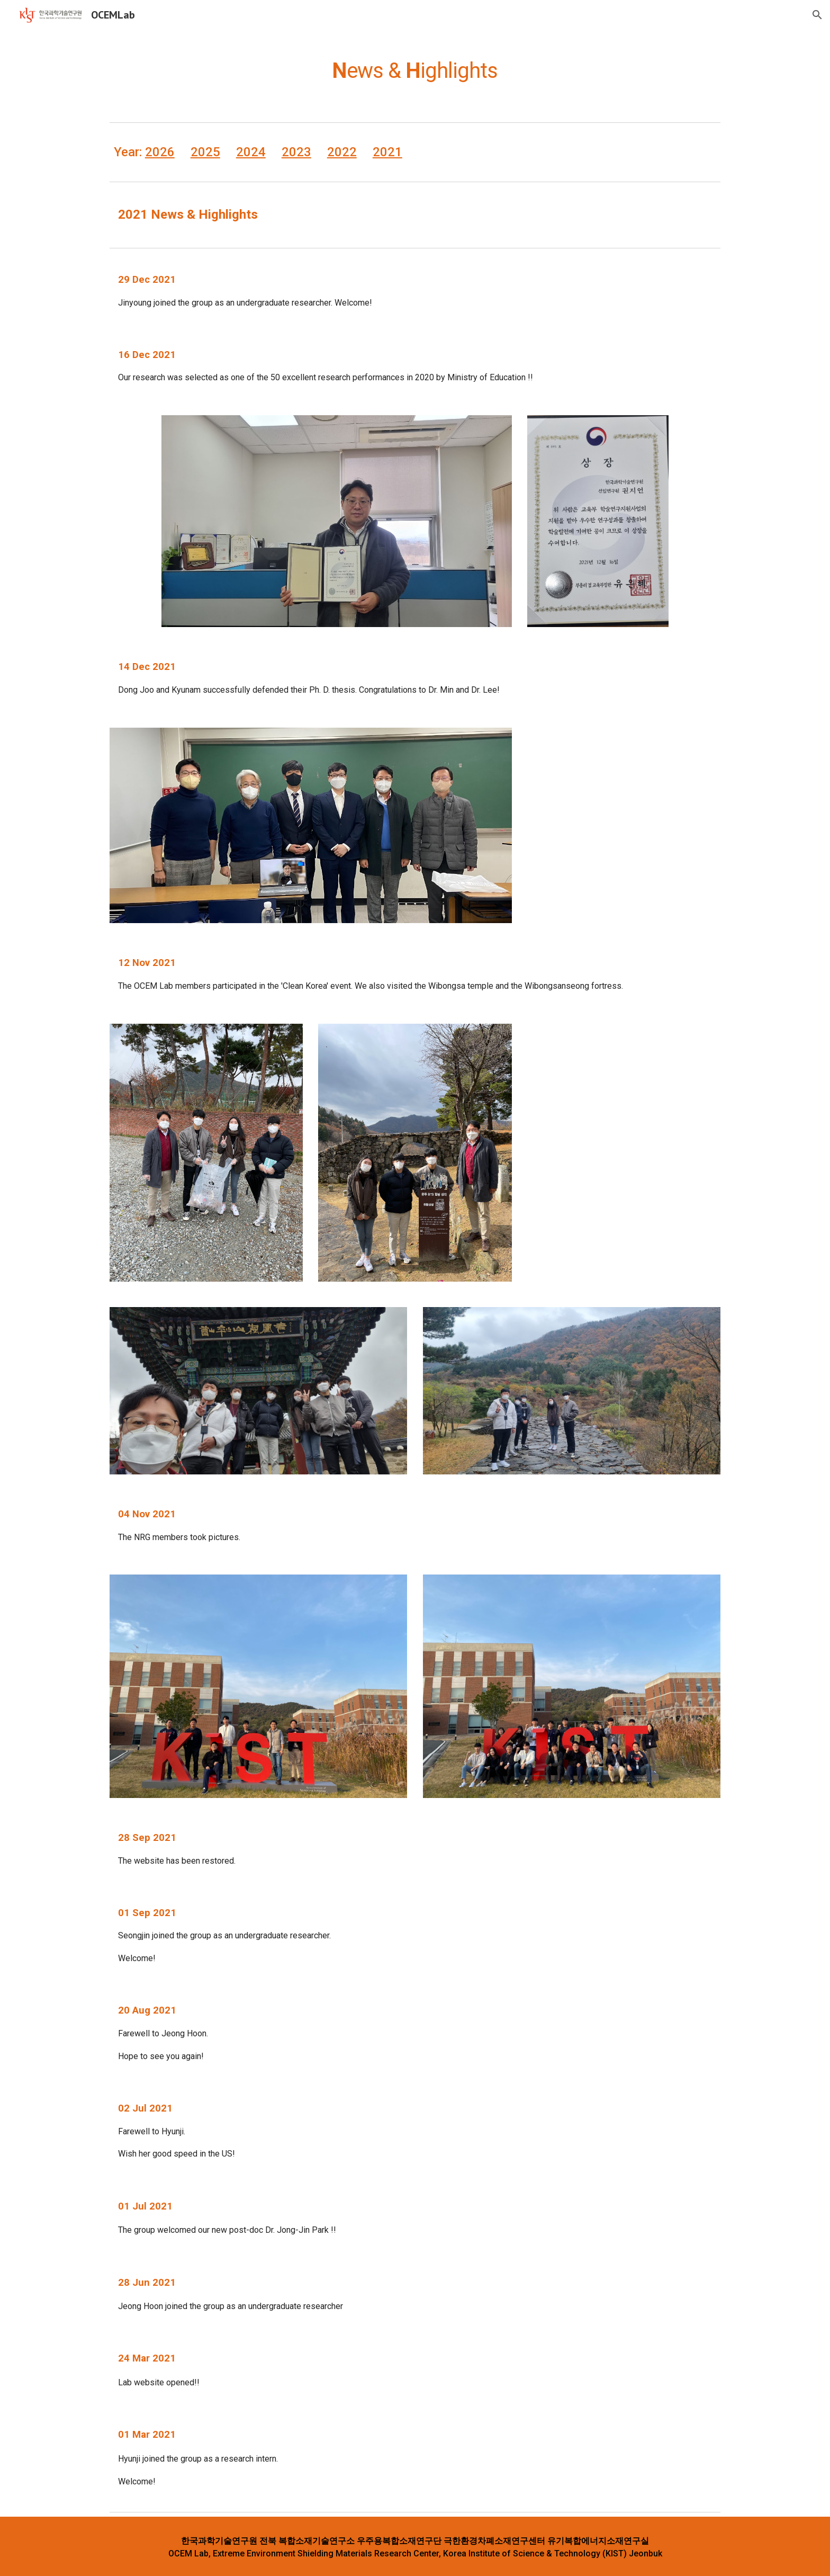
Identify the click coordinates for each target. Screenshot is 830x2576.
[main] (415, 66)
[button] (817, 15)
